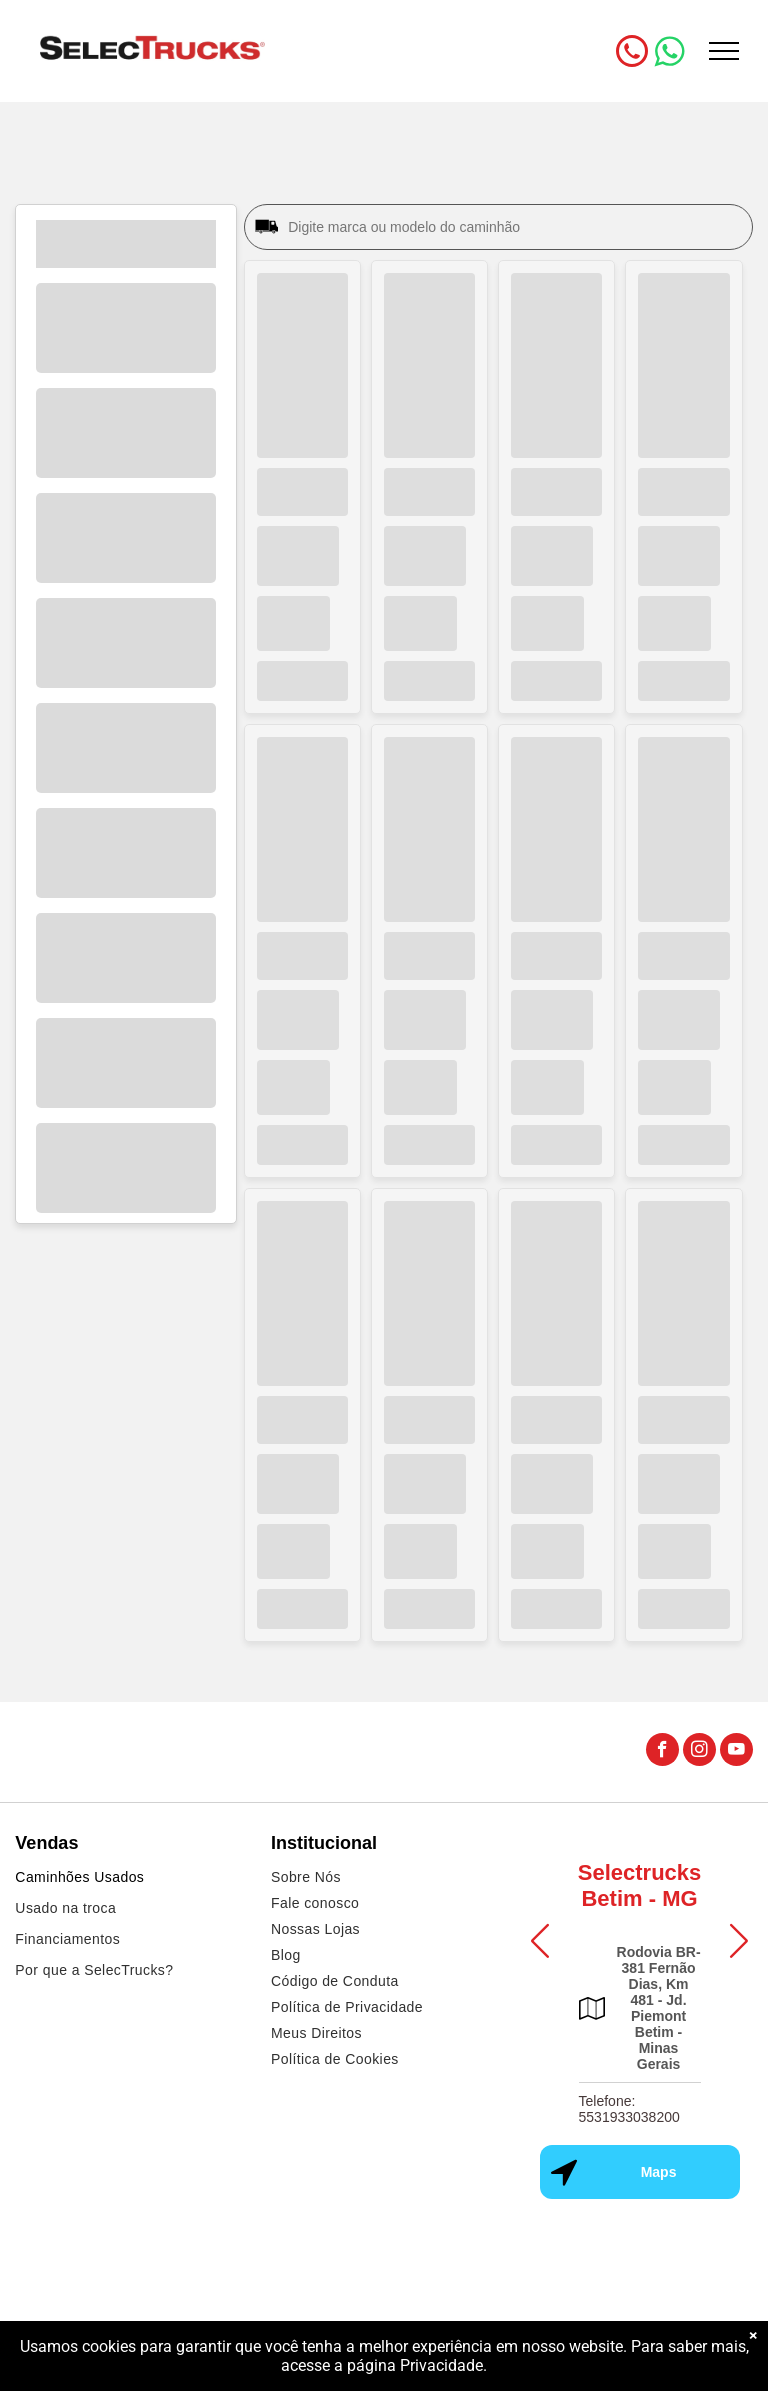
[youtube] (736, 1752)
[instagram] (699, 1752)
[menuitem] (128, 1879)
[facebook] (662, 1752)
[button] (540, 1940)
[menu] (724, 51)
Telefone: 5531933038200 (629, 2109)
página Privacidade (415, 2365)
